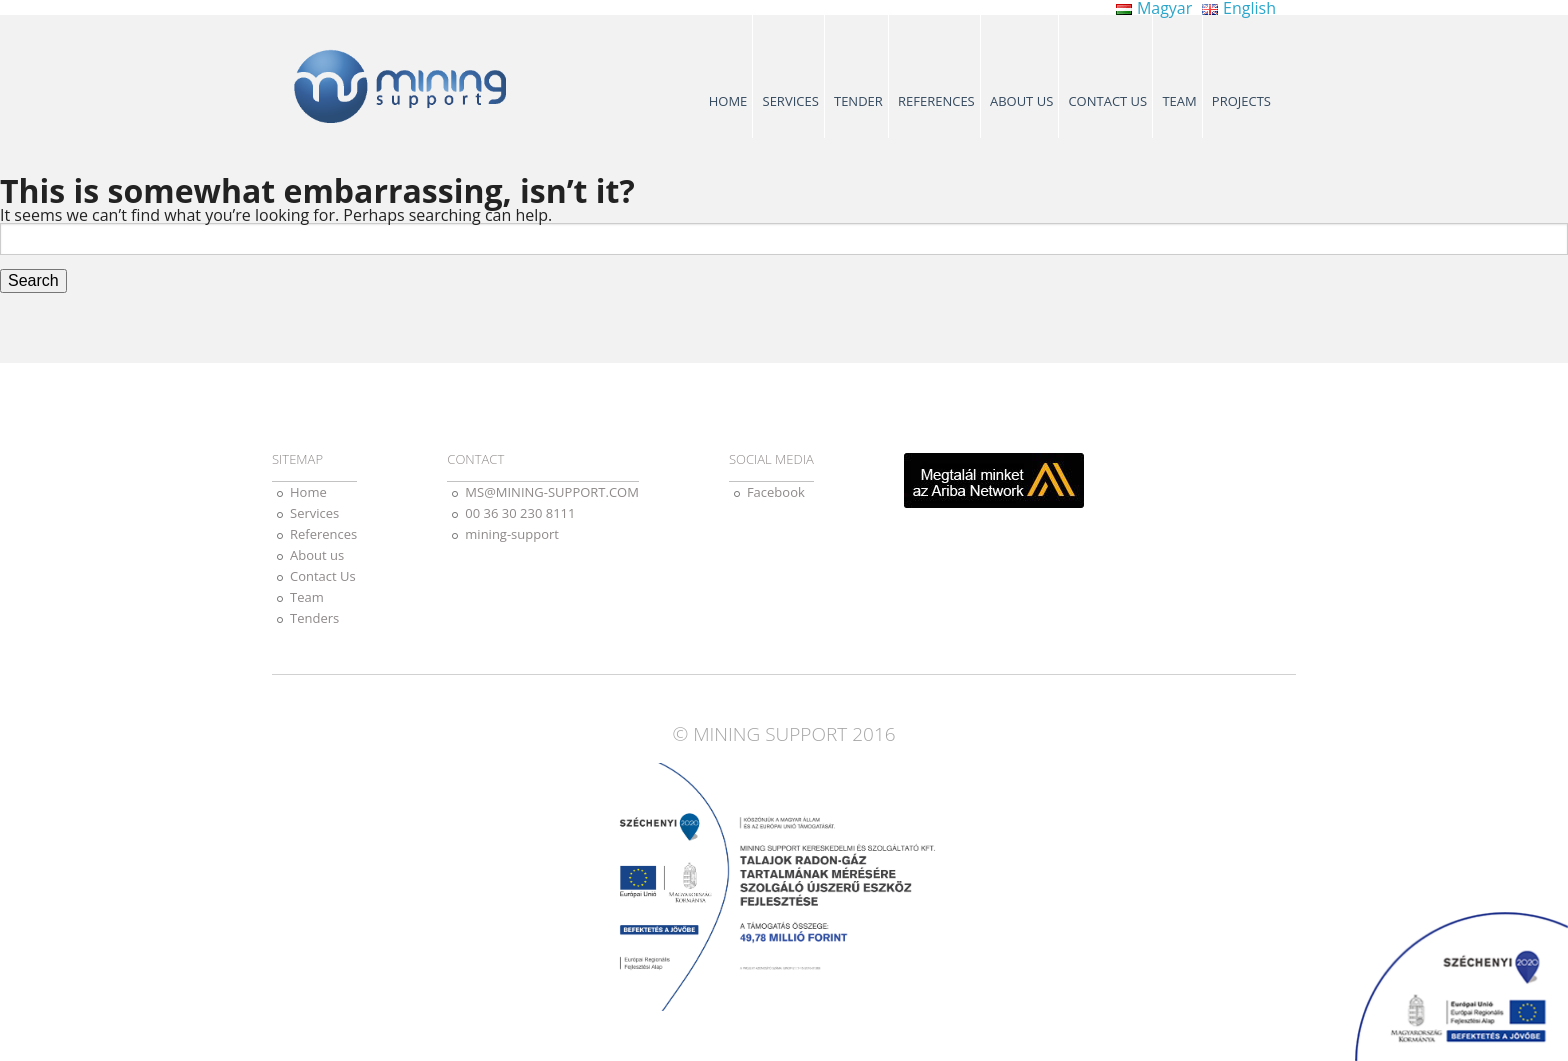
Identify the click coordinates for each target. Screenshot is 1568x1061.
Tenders (314, 618)
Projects (1241, 101)
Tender (858, 101)
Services (791, 101)
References (936, 101)
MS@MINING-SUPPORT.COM (552, 492)
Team (1179, 101)
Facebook (776, 492)
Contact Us (1107, 101)
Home (728, 101)
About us (1021, 101)
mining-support (512, 534)
